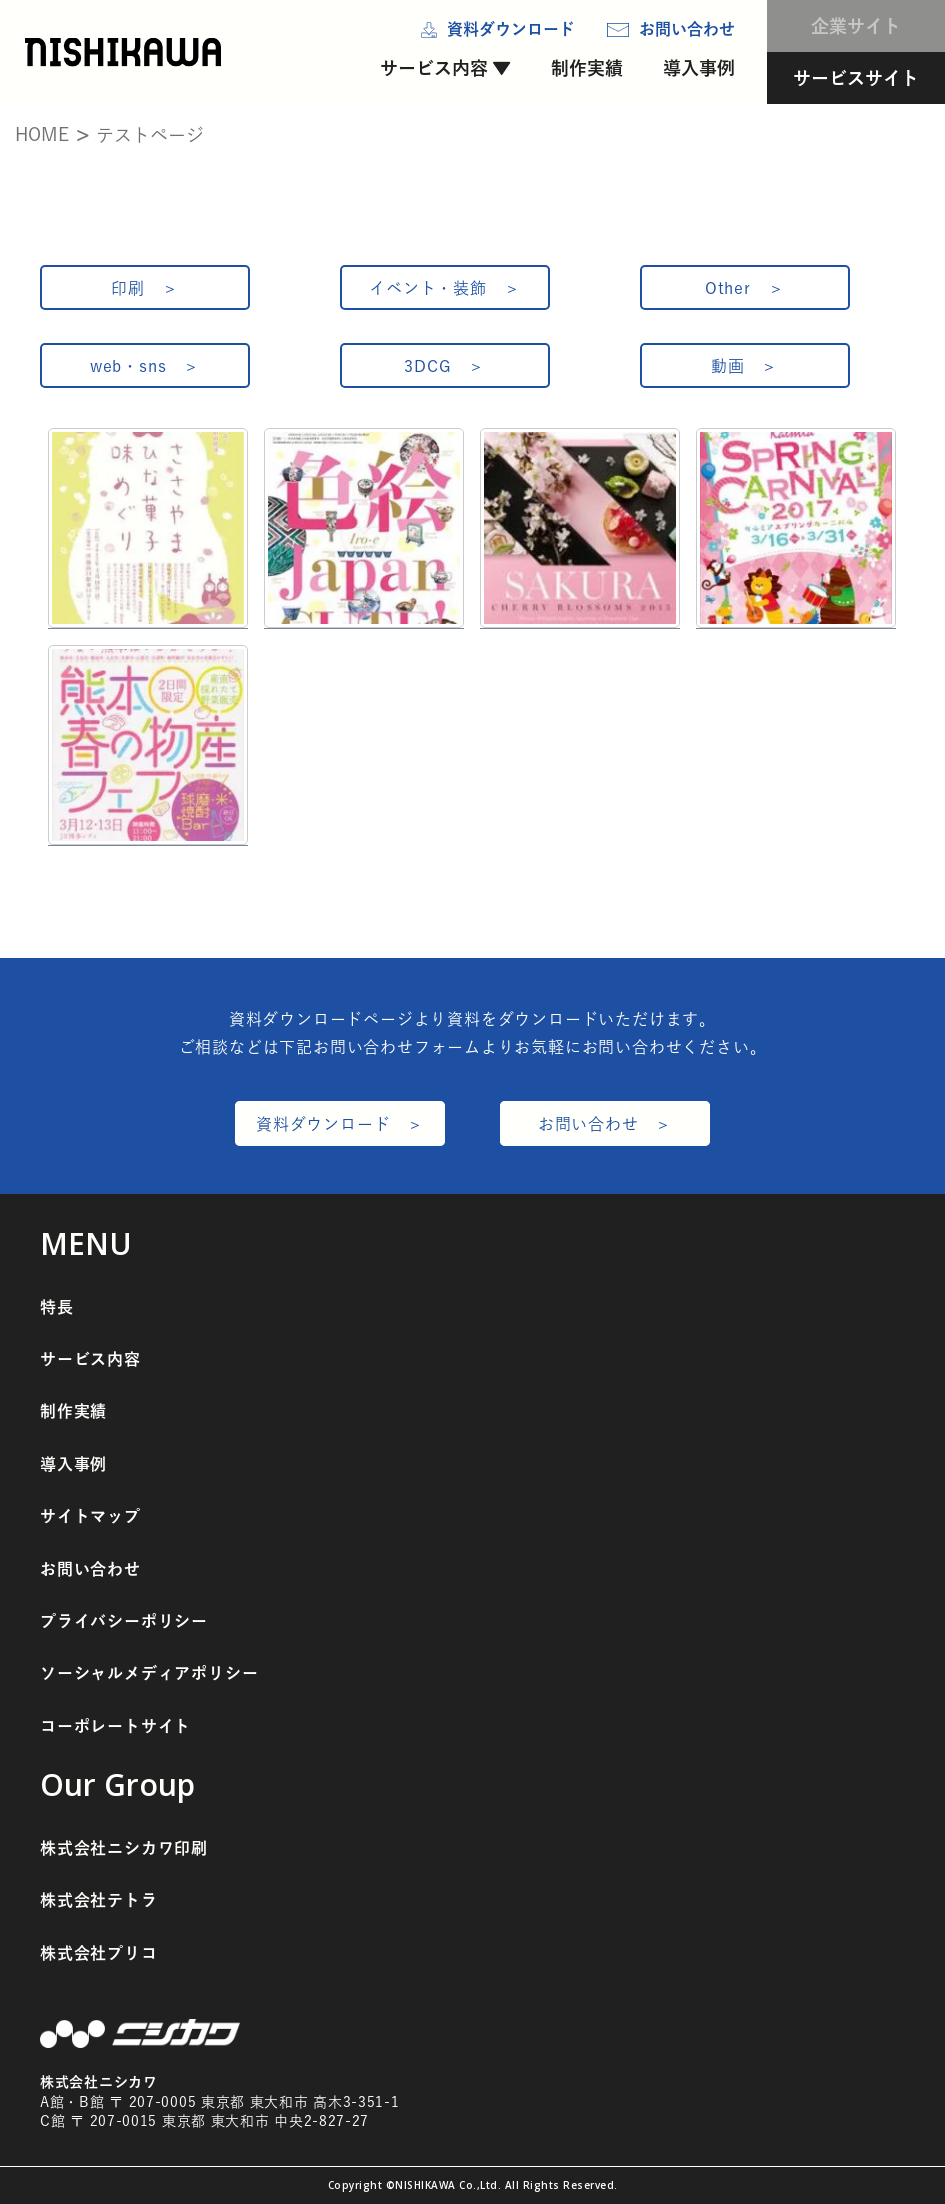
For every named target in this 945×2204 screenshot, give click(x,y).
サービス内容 (434, 68)
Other (728, 288)
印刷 (128, 288)
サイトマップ (90, 1516)
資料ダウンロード (323, 1124)
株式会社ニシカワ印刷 (124, 1848)
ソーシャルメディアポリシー (149, 1673)
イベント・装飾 (428, 288)
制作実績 (587, 68)
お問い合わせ (588, 1124)
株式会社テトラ (99, 1900)
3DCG (427, 366)
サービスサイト (856, 78)
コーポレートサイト (115, 1726)
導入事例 (699, 68)
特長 (57, 1307)
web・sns (128, 366)
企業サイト (856, 26)
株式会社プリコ (99, 1953)
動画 (728, 366)
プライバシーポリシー (124, 1621)
